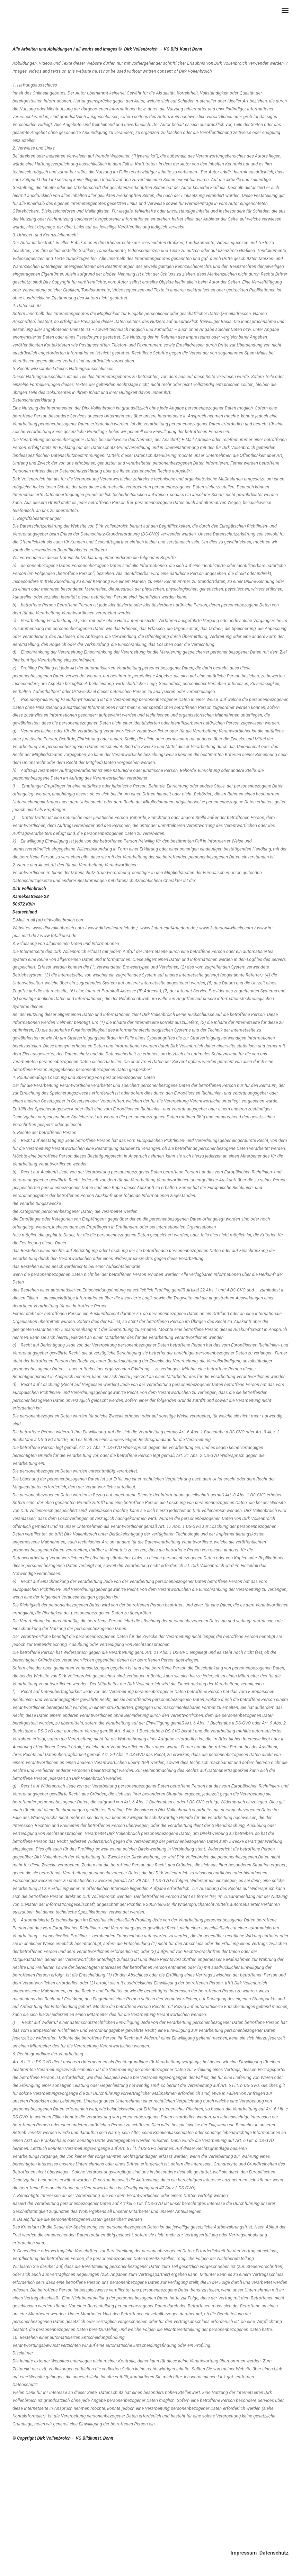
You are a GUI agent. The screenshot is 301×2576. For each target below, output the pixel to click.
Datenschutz (274, 2553)
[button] (285, 10)
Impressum (243, 2553)
